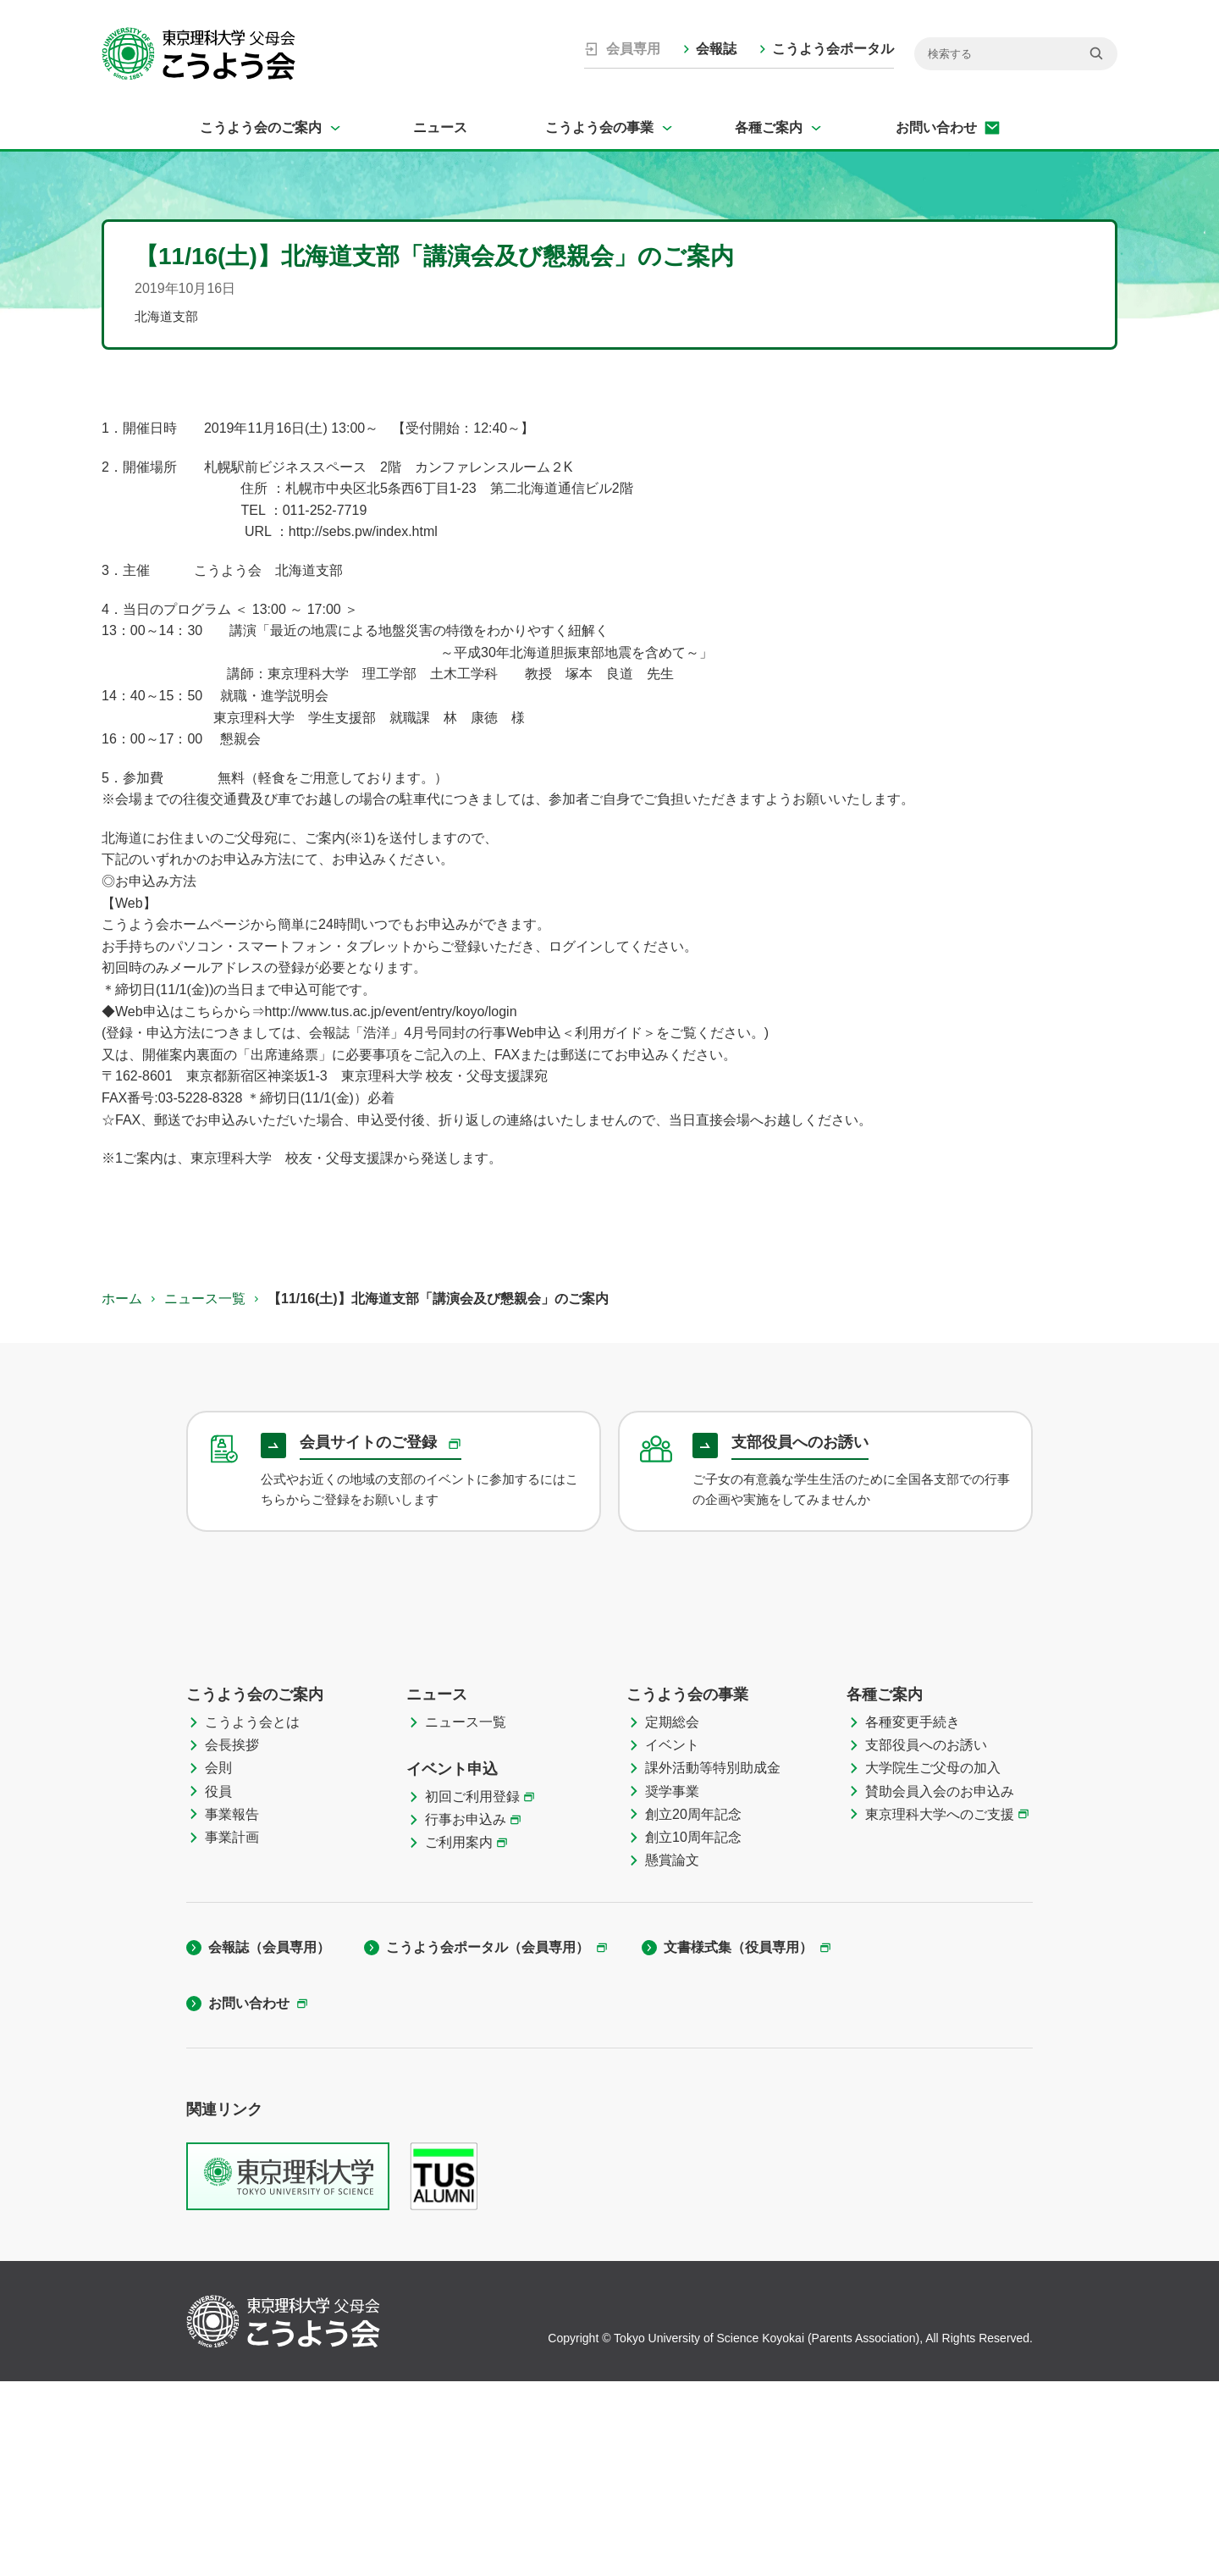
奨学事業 (672, 1985)
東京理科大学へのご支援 (939, 2008)
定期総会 (672, 1916)
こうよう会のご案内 (261, 127)
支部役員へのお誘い (926, 1939)
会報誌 (716, 48)
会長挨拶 (232, 1939)
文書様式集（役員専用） (738, 2142)
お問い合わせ (936, 127)
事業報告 (232, 2008)
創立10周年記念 (693, 2031)
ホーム (122, 1298)
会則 (218, 1962)
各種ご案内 (769, 127)
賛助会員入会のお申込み (939, 1985)
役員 (218, 1985)
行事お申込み (465, 2014)
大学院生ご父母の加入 (933, 1962)
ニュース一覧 (204, 1298)
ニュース (440, 127)
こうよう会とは (252, 1916)
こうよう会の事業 (599, 127)
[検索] (1015, 53)
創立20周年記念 (693, 2008)
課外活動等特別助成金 (712, 1962)
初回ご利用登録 (472, 1990)
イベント (672, 1939)
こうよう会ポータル (833, 48)
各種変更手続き (912, 1916)
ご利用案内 (459, 2037)
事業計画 (232, 2031)
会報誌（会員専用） (269, 2142)
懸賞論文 (672, 2055)
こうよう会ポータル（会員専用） (487, 2142)
